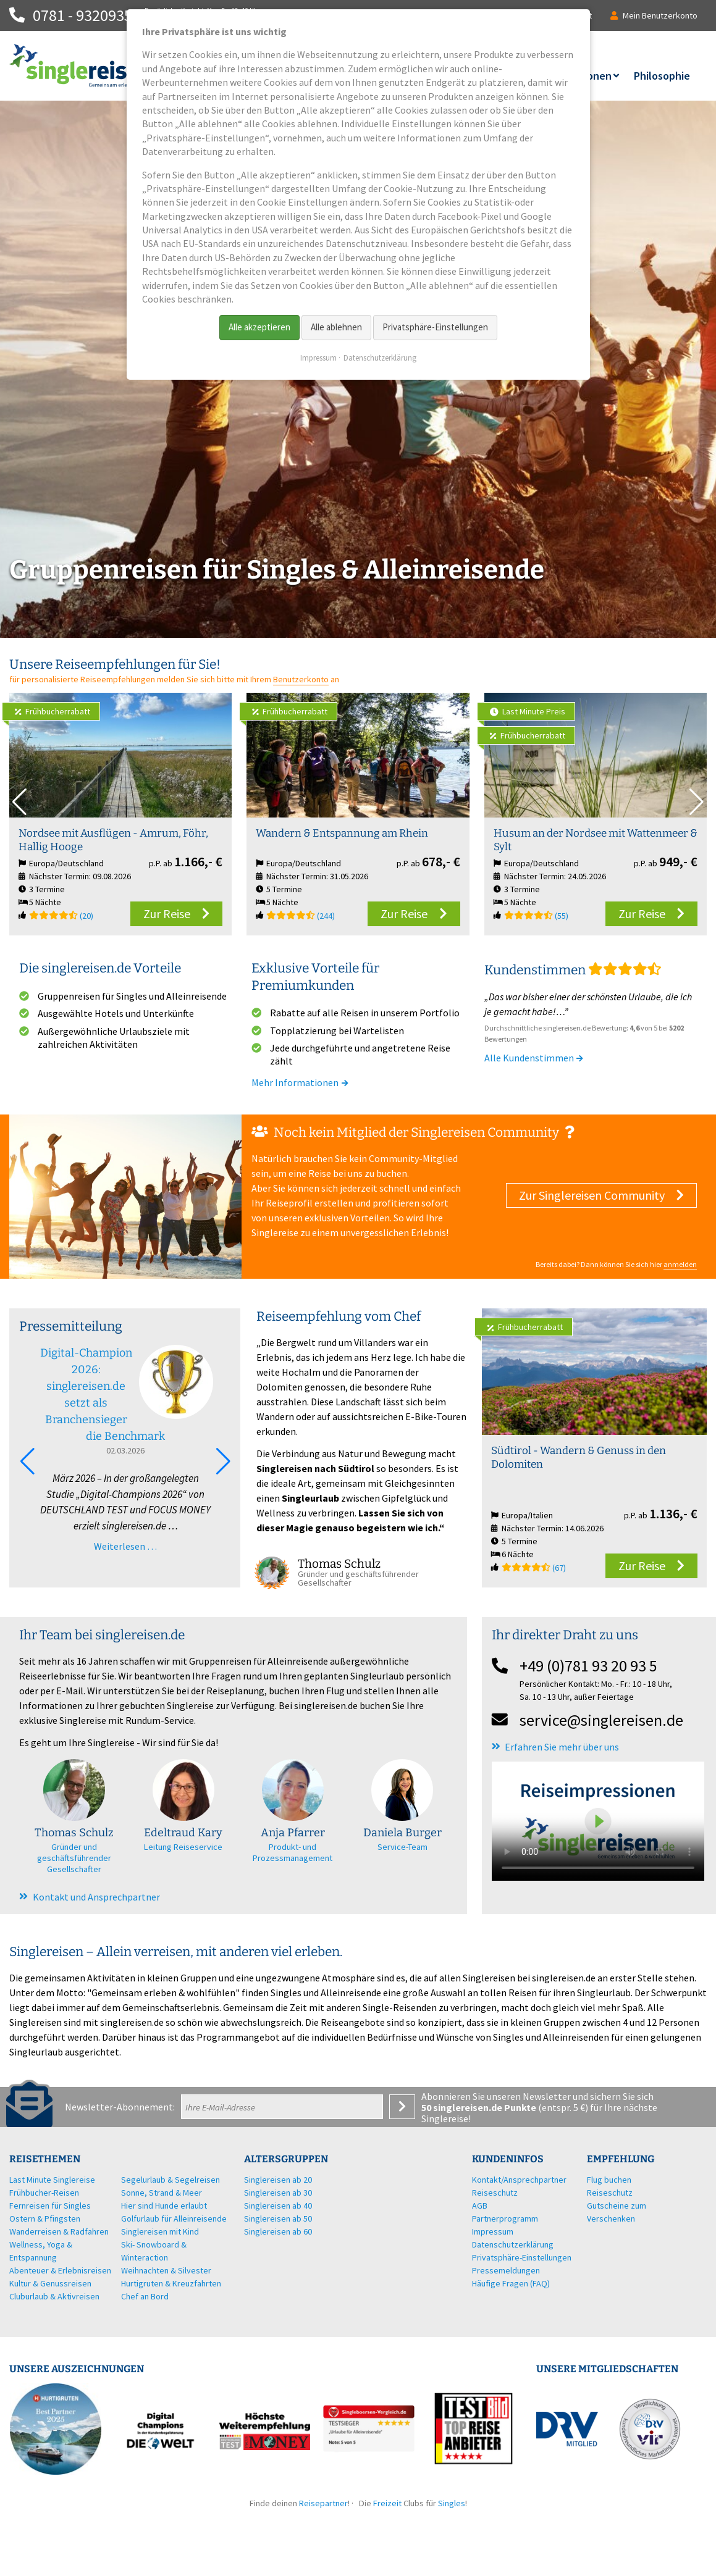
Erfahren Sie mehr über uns (562, 1747)
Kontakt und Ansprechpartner (96, 1897)
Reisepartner (323, 2503)
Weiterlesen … (125, 1546)
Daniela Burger (402, 1832)
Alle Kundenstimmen (534, 1058)
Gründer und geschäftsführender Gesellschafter (74, 1858)
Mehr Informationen (300, 1082)
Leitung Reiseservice (183, 1846)
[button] (696, 802)
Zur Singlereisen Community (592, 1195)
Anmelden (402, 2106)
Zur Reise (166, 913)
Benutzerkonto (301, 679)
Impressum (318, 358)
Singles (451, 2503)
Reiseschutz (610, 2192)
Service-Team (402, 1846)
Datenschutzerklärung (379, 358)
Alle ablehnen (336, 327)
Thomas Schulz (74, 1832)
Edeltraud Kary (183, 1832)
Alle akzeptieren (259, 327)
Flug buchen (609, 2179)
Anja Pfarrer (293, 1832)
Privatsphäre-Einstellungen (435, 327)
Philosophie (662, 76)
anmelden (680, 1264)
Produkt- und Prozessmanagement (292, 1852)
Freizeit (387, 2503)
